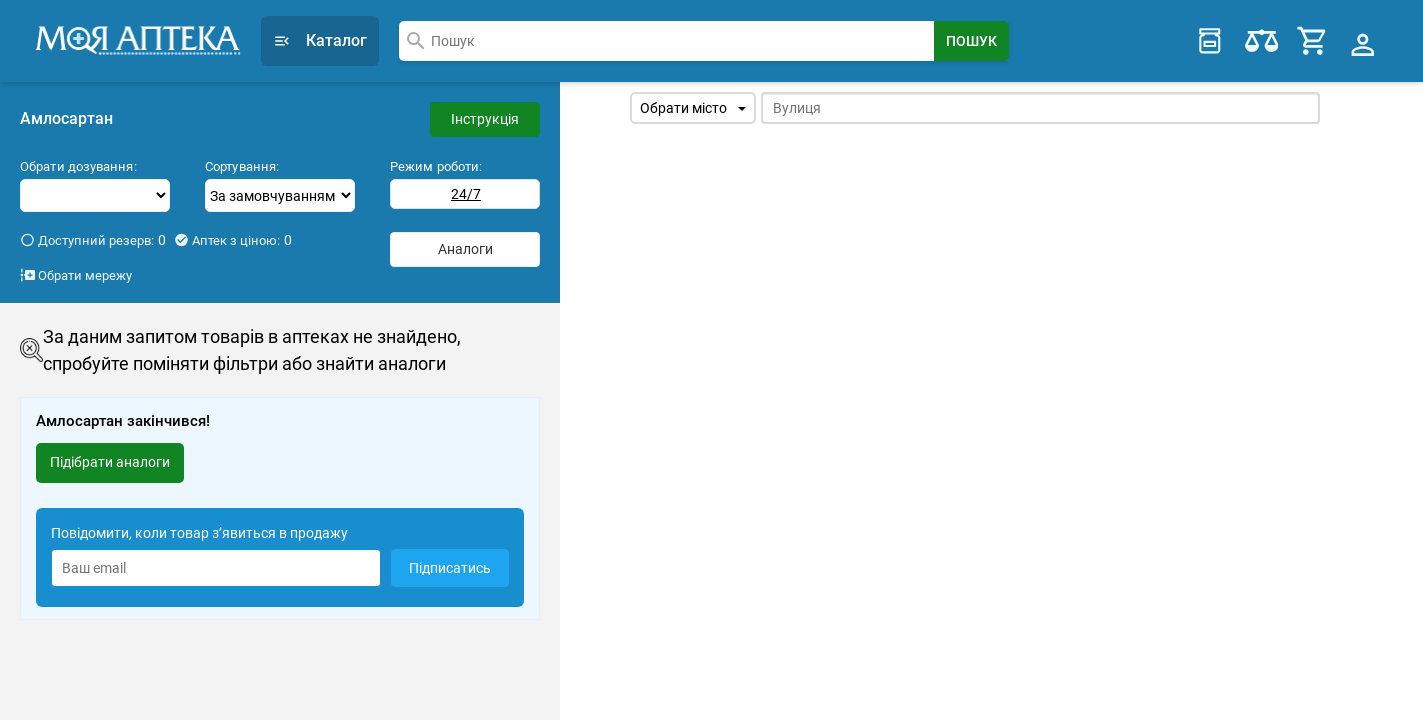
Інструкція (485, 111)
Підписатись (450, 560)
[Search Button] (971, 37)
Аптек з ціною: (233, 232)
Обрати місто (693, 100)
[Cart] (1314, 37)
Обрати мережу (76, 267)
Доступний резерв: (93, 232)
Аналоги (465, 241)
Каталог (320, 36)
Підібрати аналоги (110, 454)
